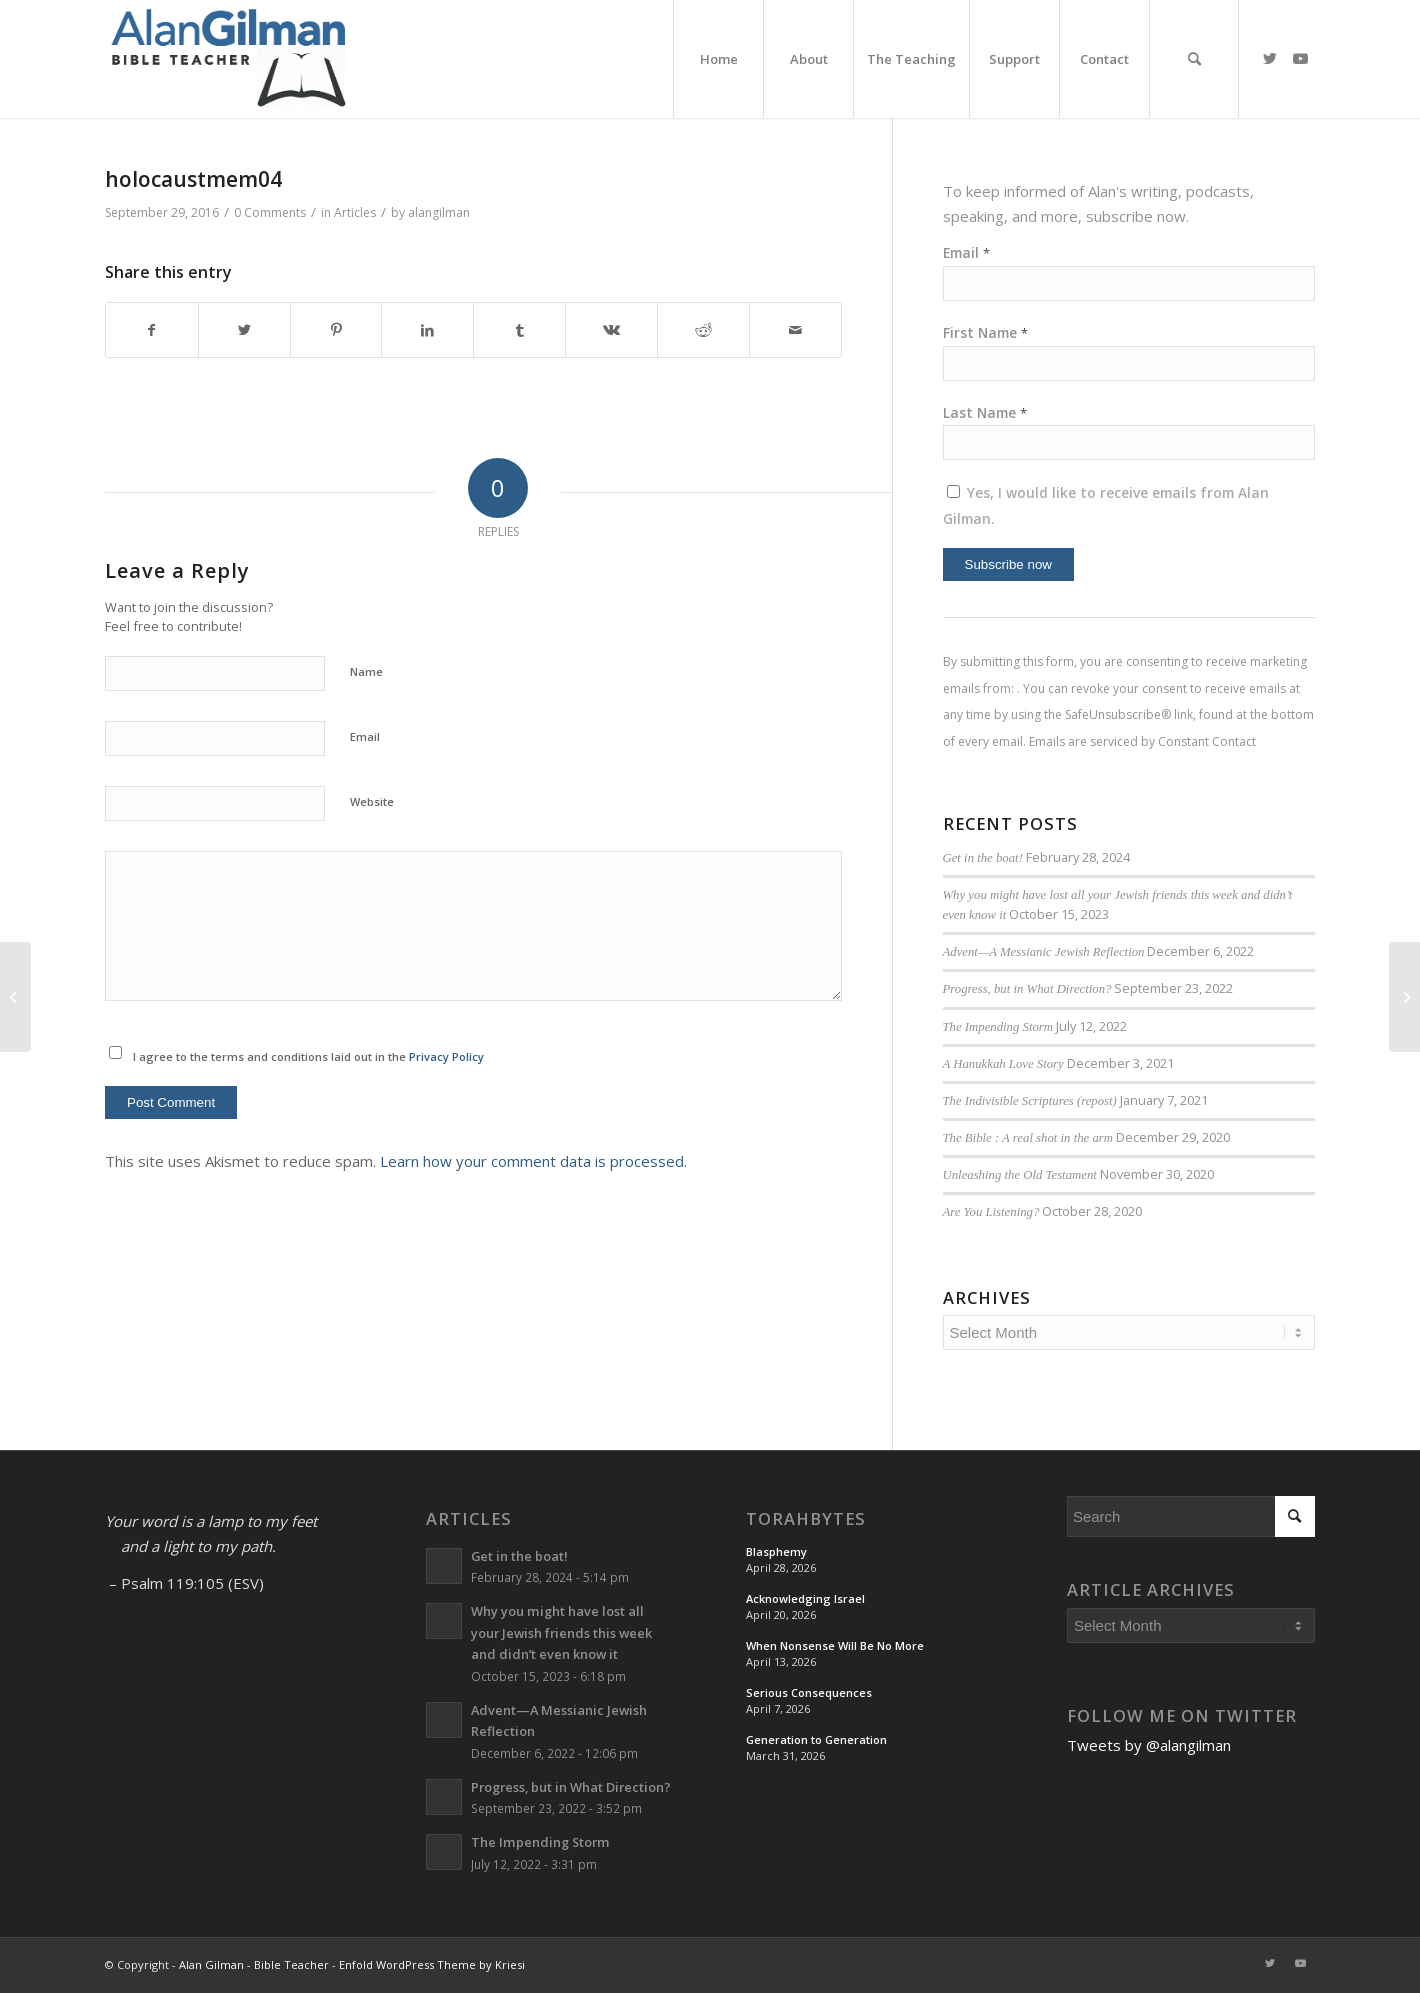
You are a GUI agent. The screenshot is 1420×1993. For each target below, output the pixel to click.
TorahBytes (806, 1519)
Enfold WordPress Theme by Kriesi (432, 1964)
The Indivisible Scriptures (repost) (1030, 1101)
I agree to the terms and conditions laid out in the (308, 1056)
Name (366, 671)
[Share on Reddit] (703, 330)
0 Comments (270, 212)
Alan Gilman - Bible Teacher (254, 1964)
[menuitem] (718, 59)
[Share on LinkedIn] (427, 330)
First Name (985, 332)
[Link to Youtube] (1300, 58)
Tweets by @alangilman (1149, 1745)
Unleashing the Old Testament (1020, 1175)
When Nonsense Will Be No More (835, 1645)
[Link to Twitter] (1270, 58)
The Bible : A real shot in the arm (1028, 1138)
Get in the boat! (983, 858)
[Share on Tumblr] (519, 330)
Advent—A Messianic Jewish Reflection (1044, 952)
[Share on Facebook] (152, 330)
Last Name (985, 412)
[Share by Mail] (795, 330)
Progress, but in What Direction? (1027, 989)
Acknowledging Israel (805, 1598)
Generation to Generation (816, 1739)
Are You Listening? (991, 1212)
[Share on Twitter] (244, 330)
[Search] (1194, 59)
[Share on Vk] (611, 330)
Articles (355, 212)
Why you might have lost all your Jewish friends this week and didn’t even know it (561, 1632)
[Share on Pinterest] (336, 330)
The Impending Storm (998, 1027)
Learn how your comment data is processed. (533, 1161)
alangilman (439, 212)
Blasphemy (776, 1551)
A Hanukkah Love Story (1003, 1064)
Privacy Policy (446, 1056)
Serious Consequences (809, 1692)
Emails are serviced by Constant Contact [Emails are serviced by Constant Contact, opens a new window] (1142, 741)
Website (372, 801)
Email (365, 736)
